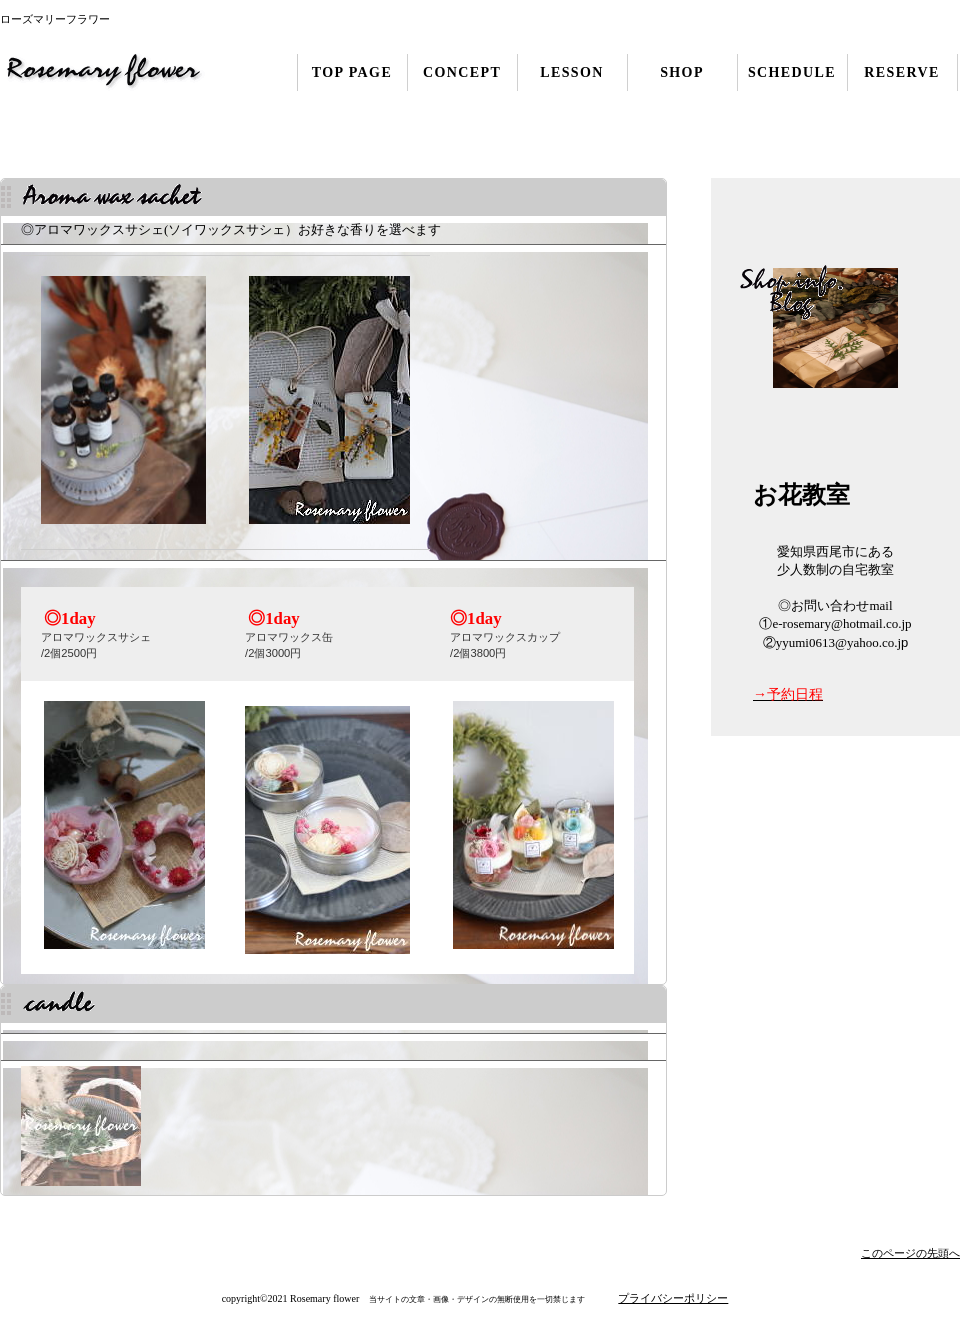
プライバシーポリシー (673, 1298)
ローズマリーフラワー (122, 72)
